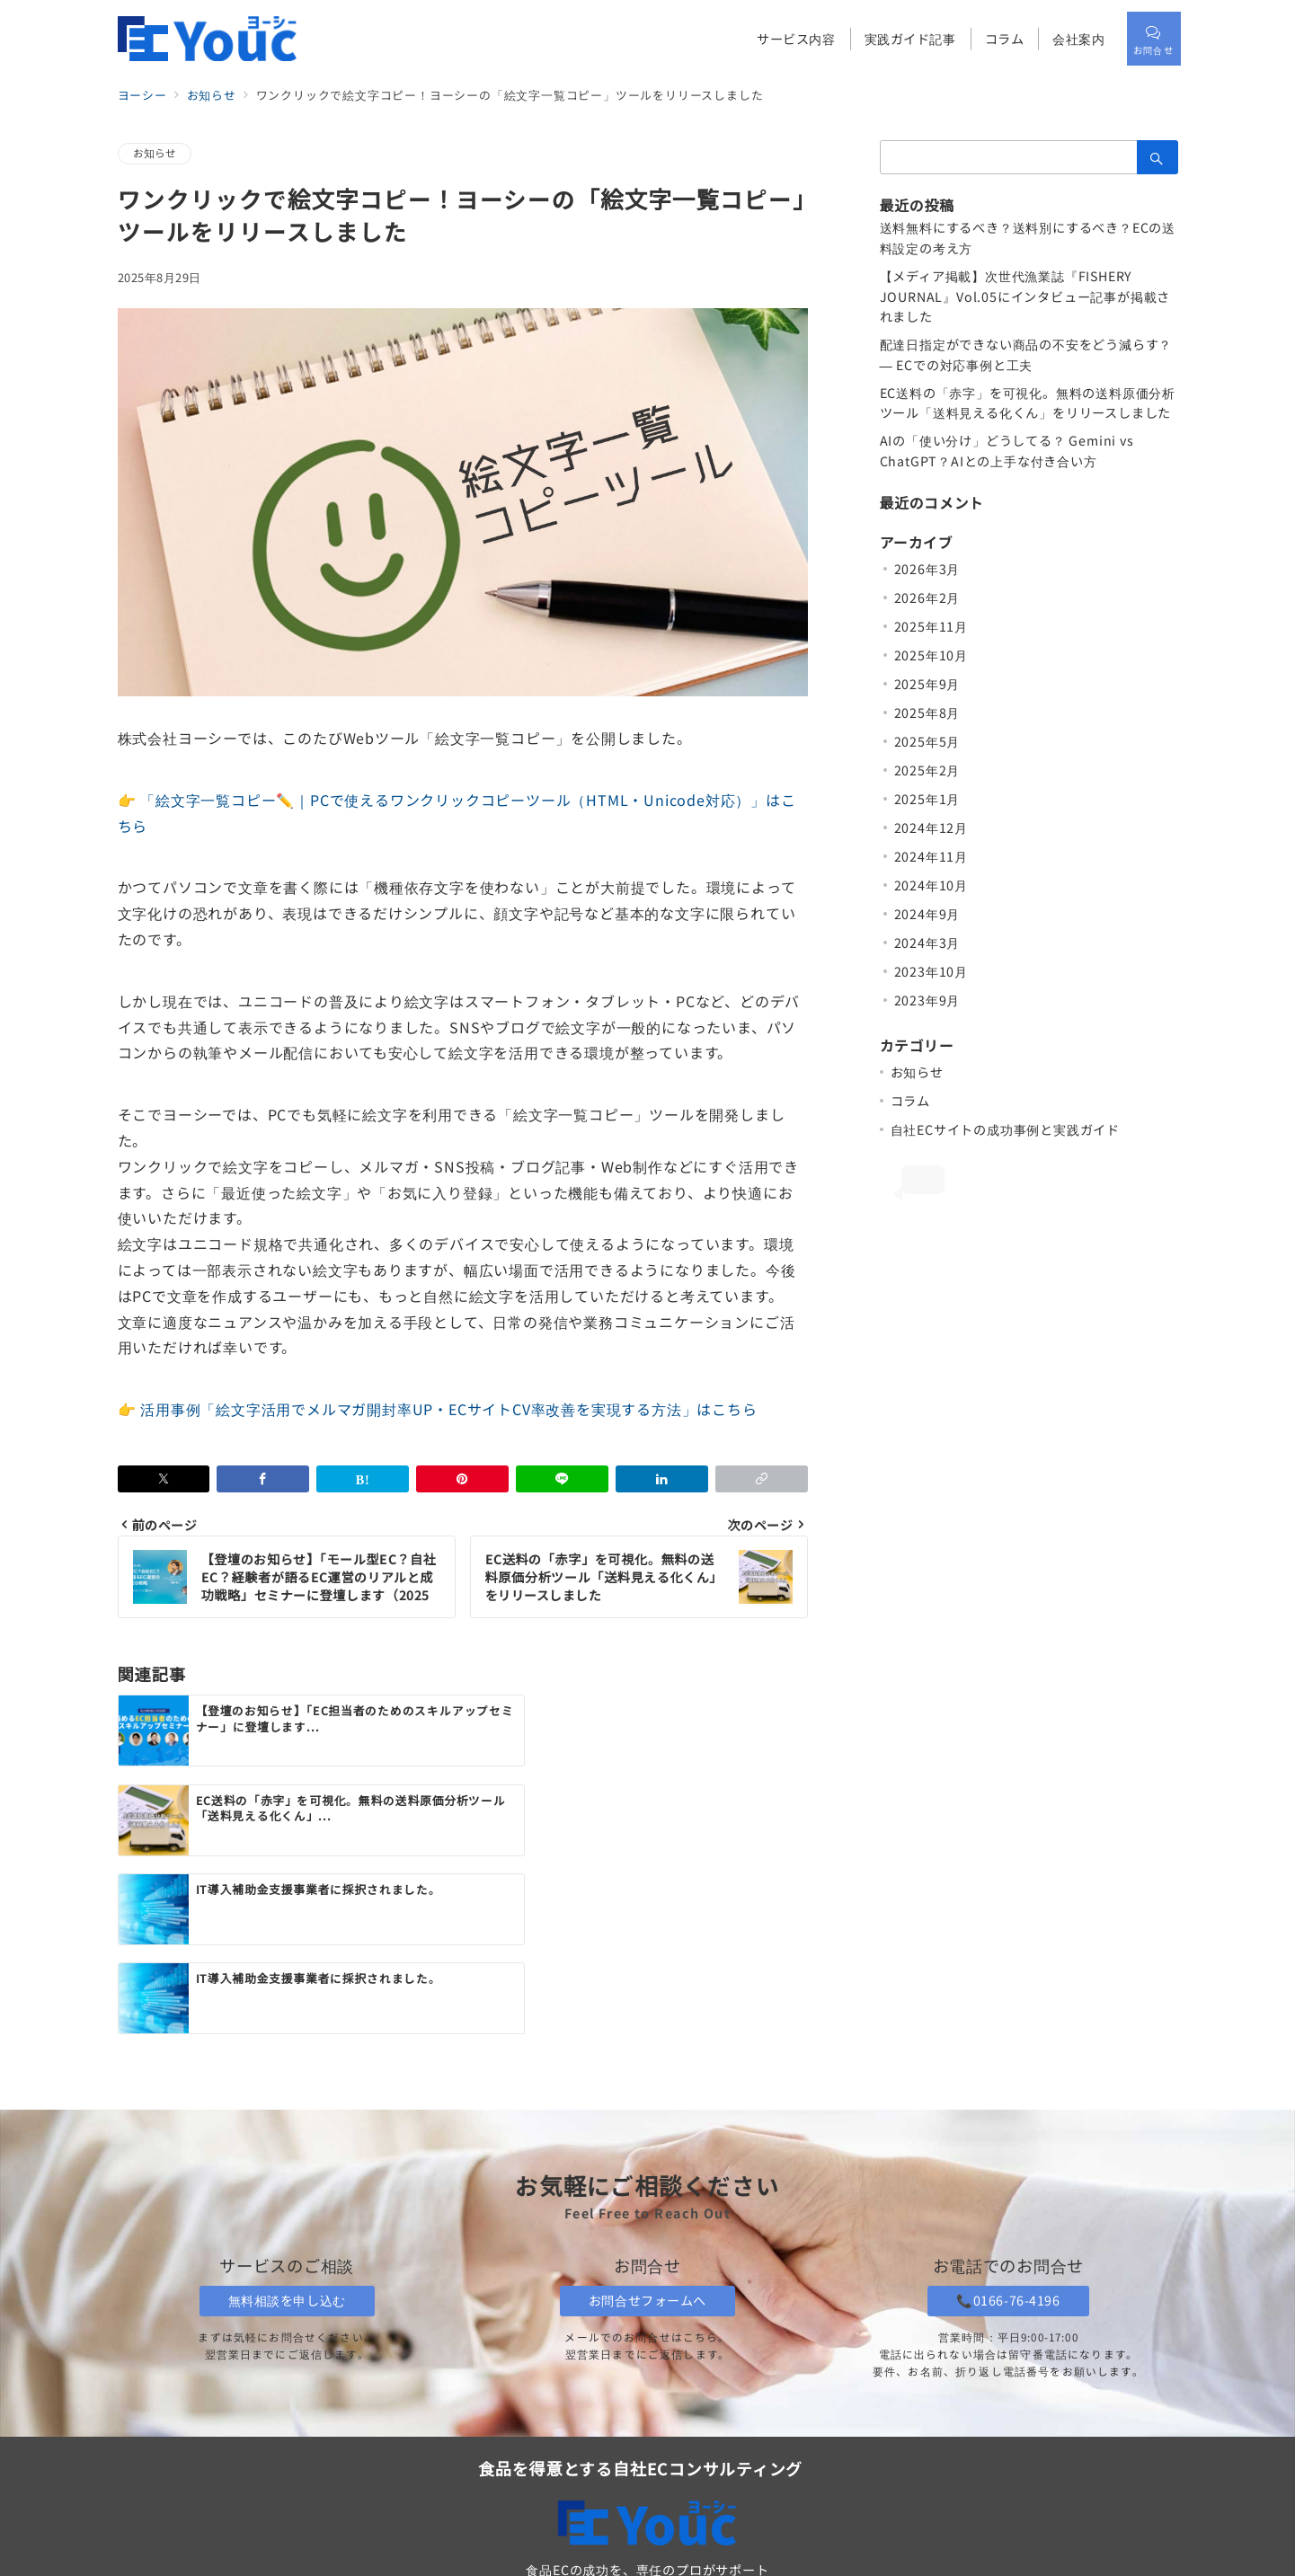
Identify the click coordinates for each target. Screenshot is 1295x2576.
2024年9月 (927, 914)
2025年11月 (931, 626)
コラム (910, 1101)
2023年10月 (931, 971)
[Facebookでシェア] (263, 1478)
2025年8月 (927, 712)
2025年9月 (927, 684)
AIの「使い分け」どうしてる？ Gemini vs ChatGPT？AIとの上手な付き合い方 (1007, 450)
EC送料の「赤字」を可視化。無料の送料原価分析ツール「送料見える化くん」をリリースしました (1027, 403)
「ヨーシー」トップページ (657, 2439)
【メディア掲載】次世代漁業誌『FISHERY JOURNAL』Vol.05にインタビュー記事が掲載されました (1025, 296)
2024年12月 (931, 828)
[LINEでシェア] (562, 1478)
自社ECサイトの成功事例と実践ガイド (1005, 1129)
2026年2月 (927, 597)
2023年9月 (927, 1000)
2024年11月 (931, 856)
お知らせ (155, 153)
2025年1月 (927, 799)
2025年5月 (927, 741)
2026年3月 (927, 569)
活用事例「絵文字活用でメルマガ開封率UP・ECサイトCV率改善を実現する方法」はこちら (448, 1409)
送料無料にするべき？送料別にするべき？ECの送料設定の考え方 (1027, 237)
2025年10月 (931, 655)
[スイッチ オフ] (1151, 38)
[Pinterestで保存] (462, 1478)
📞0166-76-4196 (1008, 2130)
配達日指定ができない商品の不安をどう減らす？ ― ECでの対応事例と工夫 (1026, 354)
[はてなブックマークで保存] (362, 1478)
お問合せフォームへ (647, 2130)
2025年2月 (927, 770)
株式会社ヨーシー (682, 2552)
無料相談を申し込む (287, 2130)
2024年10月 (931, 885)
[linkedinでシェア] (662, 1478)
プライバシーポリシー (873, 2483)
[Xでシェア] (164, 1478)
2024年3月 (927, 943)
